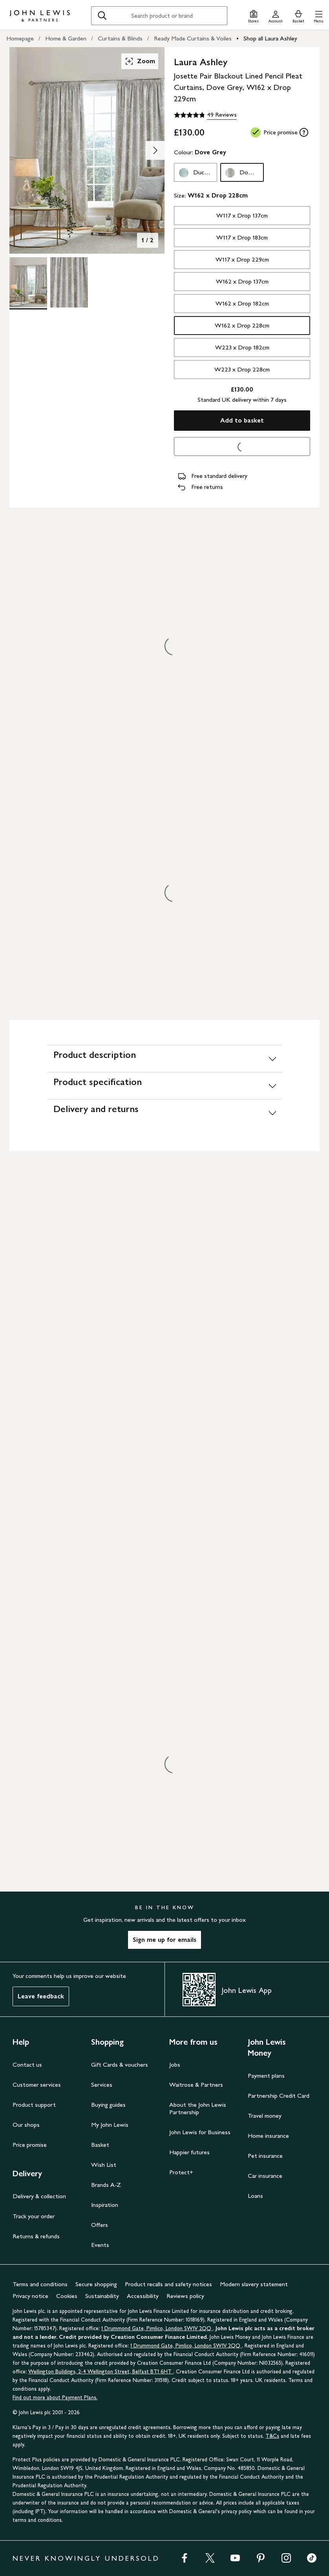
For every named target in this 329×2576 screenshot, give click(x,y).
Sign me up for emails (164, 1939)
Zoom (139, 61)
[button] (319, 15)
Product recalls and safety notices (168, 2284)
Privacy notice (30, 2296)
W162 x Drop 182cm (242, 303)
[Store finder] (253, 15)
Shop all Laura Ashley (270, 38)
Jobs (174, 2064)
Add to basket (242, 420)
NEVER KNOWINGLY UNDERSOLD (86, 2558)
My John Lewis (109, 2124)
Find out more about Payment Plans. (55, 2397)
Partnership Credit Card (278, 2095)
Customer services (37, 2084)
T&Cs (272, 2436)
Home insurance (268, 2135)
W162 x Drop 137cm (242, 281)
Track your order (34, 2216)
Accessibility (143, 2296)
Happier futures (189, 2152)
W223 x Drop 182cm (242, 347)
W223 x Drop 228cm (242, 369)
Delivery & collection (39, 2196)
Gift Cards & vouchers (119, 2064)
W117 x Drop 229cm (242, 259)
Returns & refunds (36, 2236)
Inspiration (104, 2204)
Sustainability (102, 2296)
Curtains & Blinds (120, 38)
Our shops (26, 2124)
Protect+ (181, 2172)
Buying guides (108, 2104)
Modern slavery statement (254, 2284)
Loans (255, 2195)
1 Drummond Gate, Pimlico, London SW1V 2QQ (157, 2328)
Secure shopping (96, 2284)
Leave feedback (41, 1996)
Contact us (27, 2064)
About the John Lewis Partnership (197, 2108)
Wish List (103, 2164)
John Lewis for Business (199, 2132)
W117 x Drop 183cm (242, 237)
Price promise (30, 2144)
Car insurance (265, 2175)
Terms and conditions (40, 2284)
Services (101, 2084)
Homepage (20, 38)
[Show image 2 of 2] (155, 150)
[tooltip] (304, 132)
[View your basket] (298, 15)
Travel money (264, 2115)
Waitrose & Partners (196, 2084)
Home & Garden (65, 38)
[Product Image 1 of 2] (28, 282)
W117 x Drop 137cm (242, 215)
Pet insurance (265, 2155)
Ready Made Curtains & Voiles (193, 38)
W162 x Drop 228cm (242, 325)
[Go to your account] (275, 15)
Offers (99, 2224)
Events (100, 2245)
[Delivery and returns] (164, 1112)
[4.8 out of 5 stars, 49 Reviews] (205, 115)
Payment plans (266, 2075)
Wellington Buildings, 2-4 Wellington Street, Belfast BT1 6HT (100, 2371)
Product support (34, 2104)
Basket (100, 2144)
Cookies (66, 2296)
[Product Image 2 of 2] (69, 282)
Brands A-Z (106, 2184)
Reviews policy (185, 2296)
